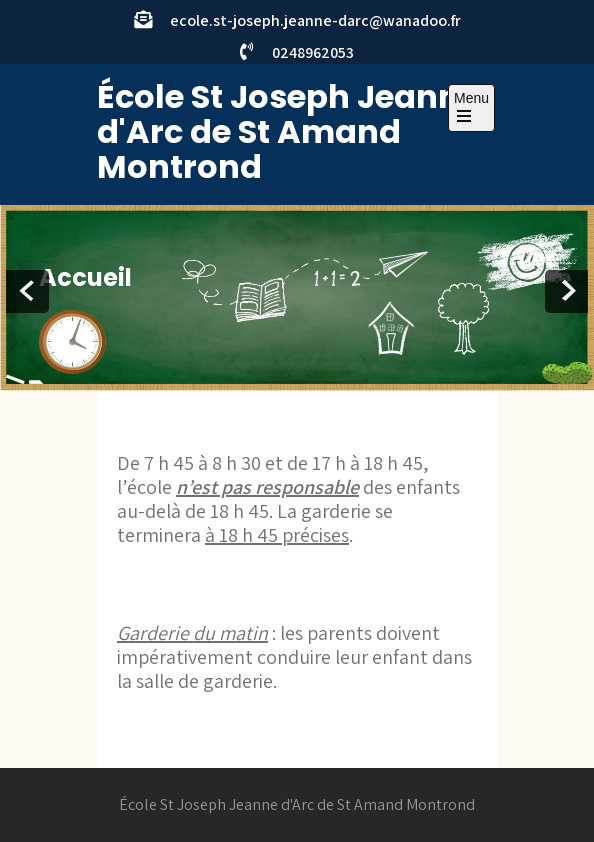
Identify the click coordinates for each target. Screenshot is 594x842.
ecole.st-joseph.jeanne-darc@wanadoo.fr (315, 20)
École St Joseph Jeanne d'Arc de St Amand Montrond (288, 131)
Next (566, 291)
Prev (27, 291)
